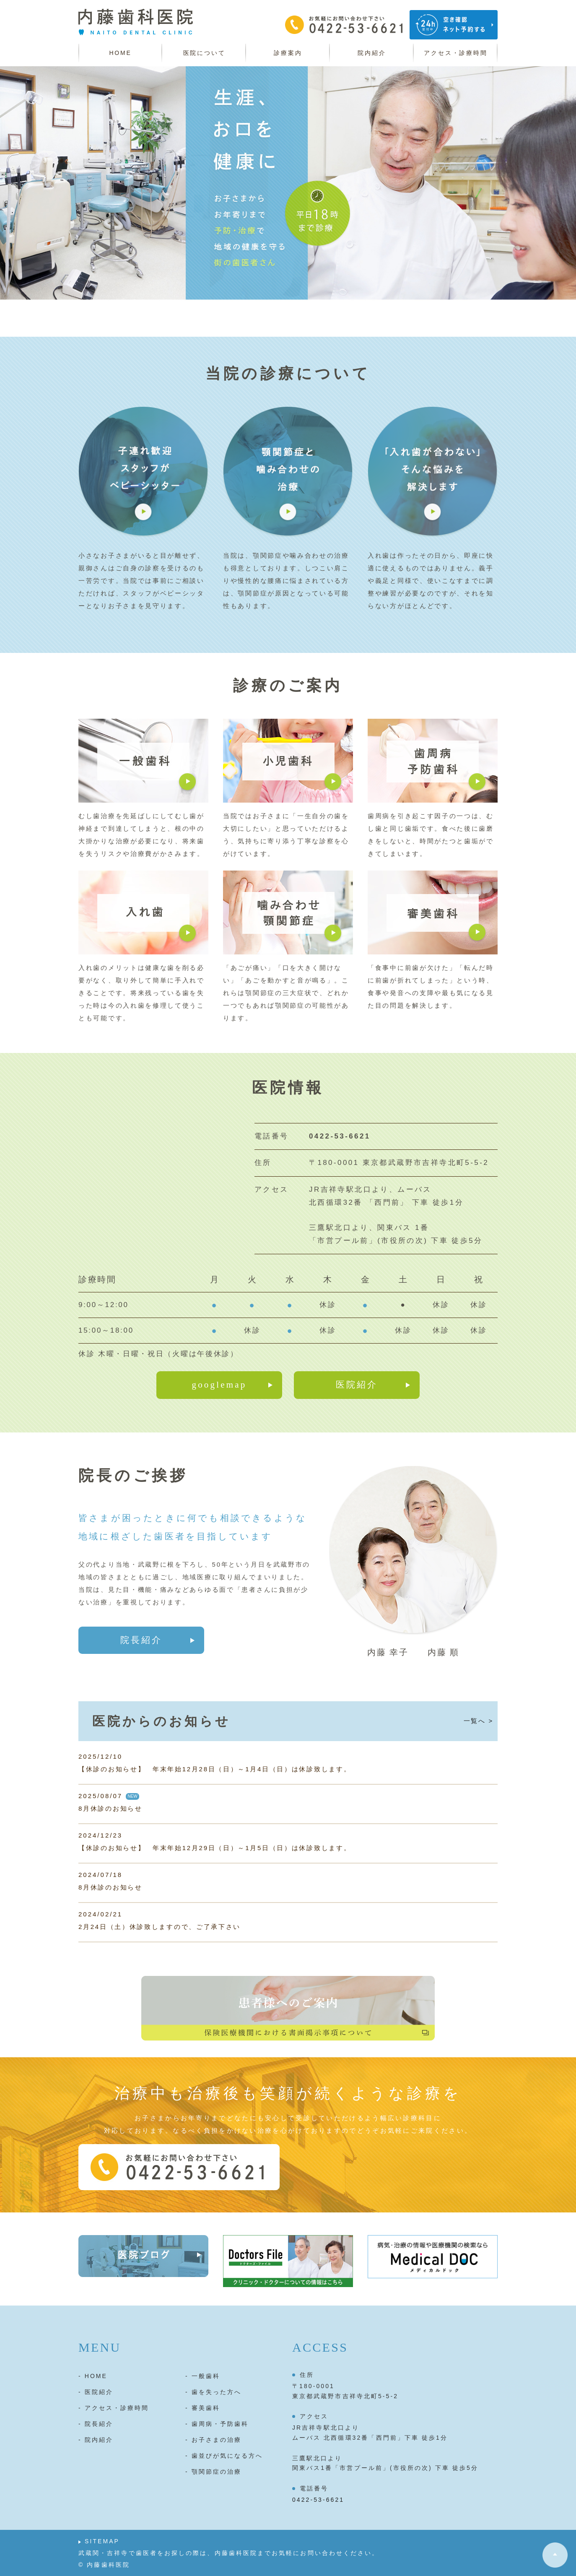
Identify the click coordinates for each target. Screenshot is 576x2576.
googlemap (219, 1385)
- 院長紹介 (95, 2423)
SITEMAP (102, 2541)
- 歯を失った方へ (213, 2392)
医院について (204, 52)
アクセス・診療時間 (455, 52)
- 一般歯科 (202, 2376)
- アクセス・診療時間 (113, 2407)
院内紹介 (372, 52)
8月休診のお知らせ (110, 1808)
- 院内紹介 (95, 2439)
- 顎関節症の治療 (213, 2471)
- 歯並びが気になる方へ (224, 2455)
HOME (120, 52)
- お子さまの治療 (213, 2439)
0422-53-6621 (318, 2499)
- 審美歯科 (202, 2407)
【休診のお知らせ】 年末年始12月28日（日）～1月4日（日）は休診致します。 (214, 1769)
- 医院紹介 (95, 2392)
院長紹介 (141, 1640)
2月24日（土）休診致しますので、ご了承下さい (159, 1926)
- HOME (92, 2376)
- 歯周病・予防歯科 (217, 2423)
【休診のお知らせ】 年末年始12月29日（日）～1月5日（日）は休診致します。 (214, 1847)
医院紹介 (357, 1385)
